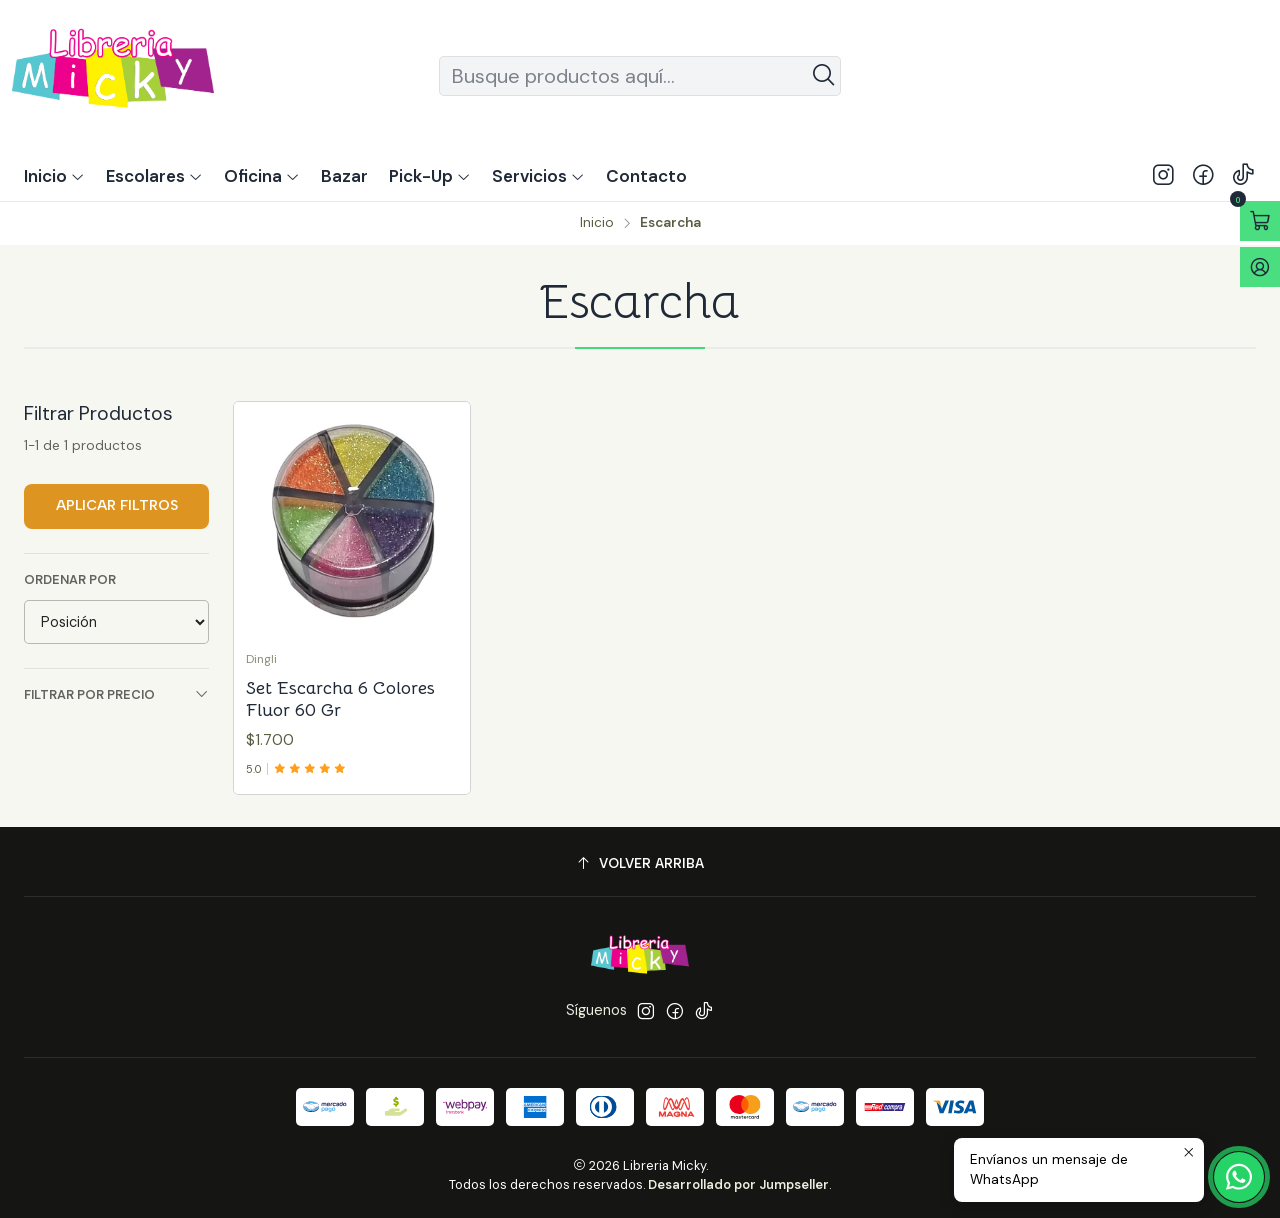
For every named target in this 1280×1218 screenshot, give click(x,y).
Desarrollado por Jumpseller (738, 1184)
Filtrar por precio (116, 694)
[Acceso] (1260, 267)
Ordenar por (70, 580)
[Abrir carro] (1260, 221)
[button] (430, 176)
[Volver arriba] (640, 864)
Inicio (597, 223)
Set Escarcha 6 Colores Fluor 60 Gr (340, 699)
